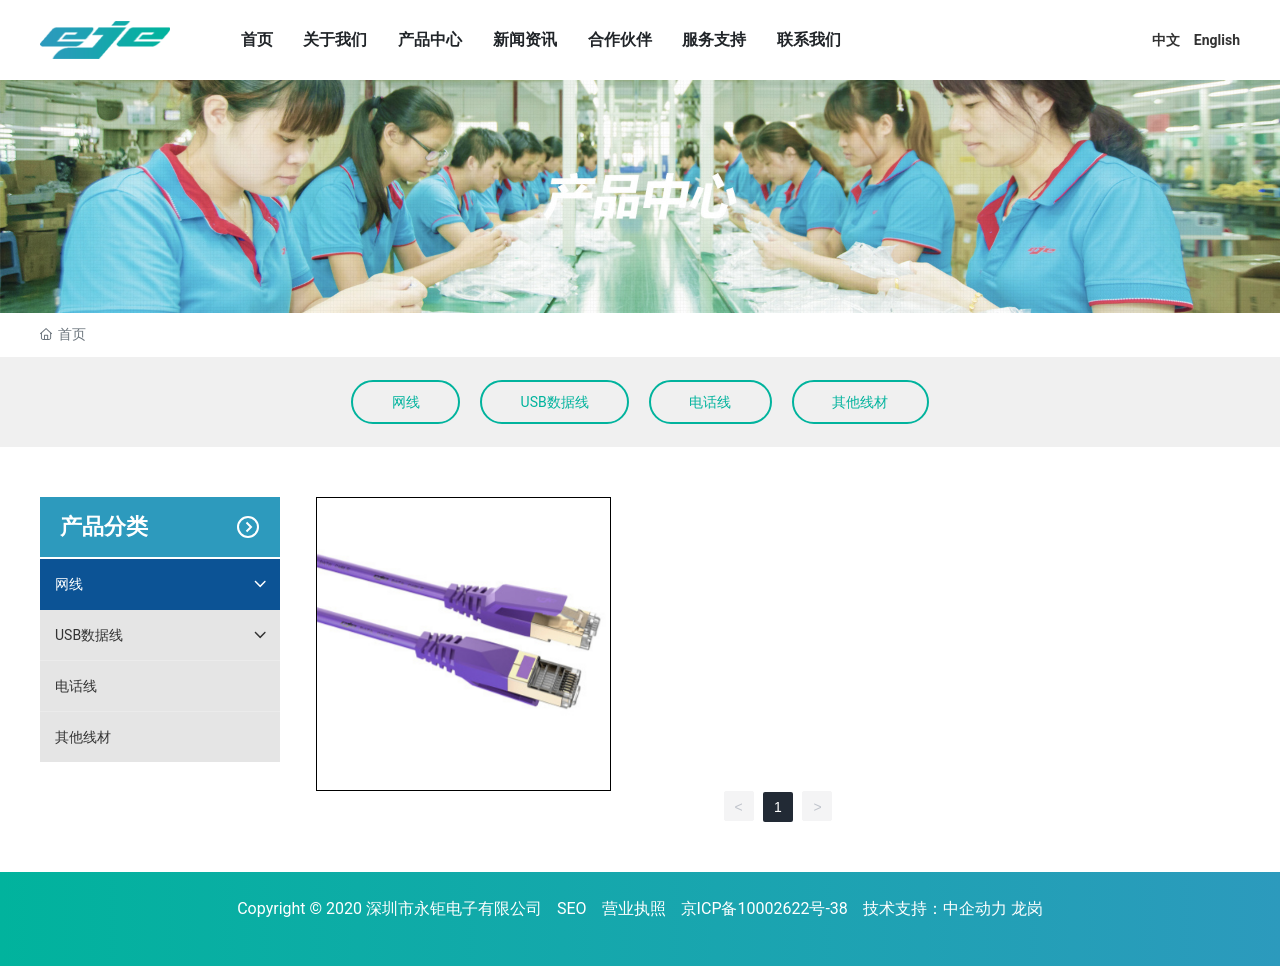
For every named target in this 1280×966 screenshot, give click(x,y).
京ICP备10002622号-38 (764, 908)
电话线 (710, 402)
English (1217, 40)
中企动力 (975, 908)
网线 (406, 402)
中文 (1166, 40)
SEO (572, 908)
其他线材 (860, 402)
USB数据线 (555, 402)
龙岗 (1027, 908)
